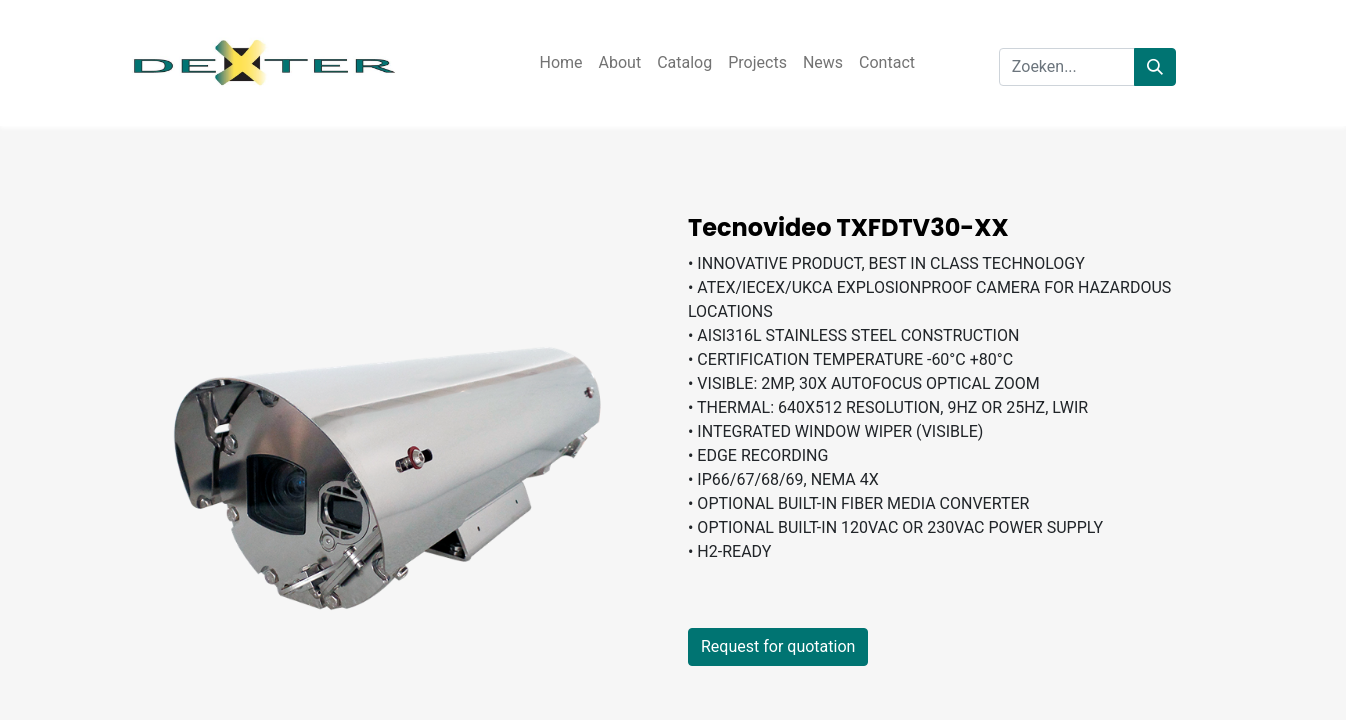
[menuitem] (560, 63)
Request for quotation (778, 646)
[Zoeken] (1155, 67)
